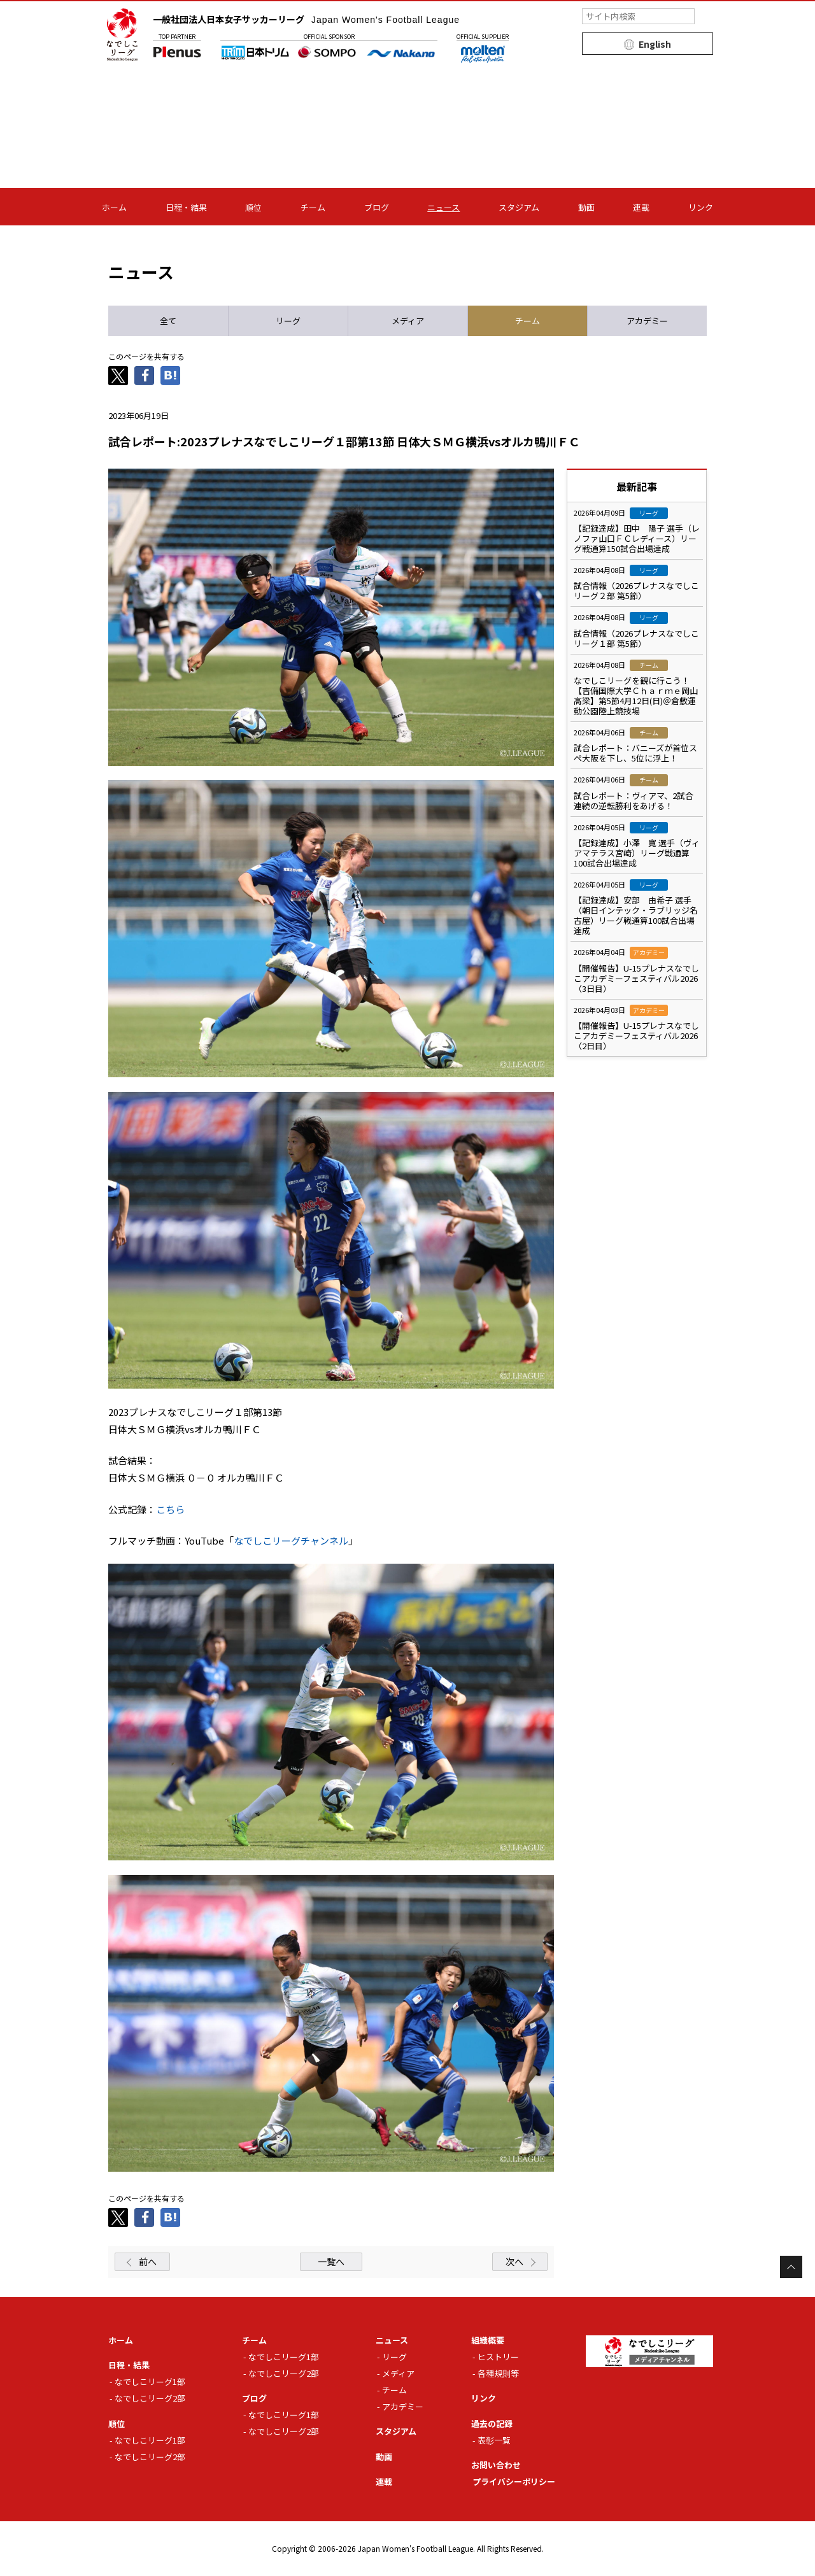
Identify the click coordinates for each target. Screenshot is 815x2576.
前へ (148, 2261)
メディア (398, 2373)
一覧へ (331, 2261)
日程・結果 (186, 207)
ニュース (443, 207)
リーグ (394, 2357)
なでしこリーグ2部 (150, 2398)
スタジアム (519, 207)
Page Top (791, 2267)
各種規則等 (498, 2373)
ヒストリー (498, 2357)
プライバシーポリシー (513, 2481)
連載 (641, 207)
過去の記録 (492, 2423)
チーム (313, 207)
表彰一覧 (494, 2440)
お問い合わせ (496, 2465)
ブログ (376, 207)
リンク (700, 207)
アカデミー (402, 2406)
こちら (170, 1509)
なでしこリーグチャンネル (291, 1540)
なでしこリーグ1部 (150, 2381)
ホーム (114, 207)
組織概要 (487, 2340)
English (655, 44)
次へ (514, 2261)
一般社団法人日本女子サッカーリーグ (306, 19)
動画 (586, 207)
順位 (253, 207)
